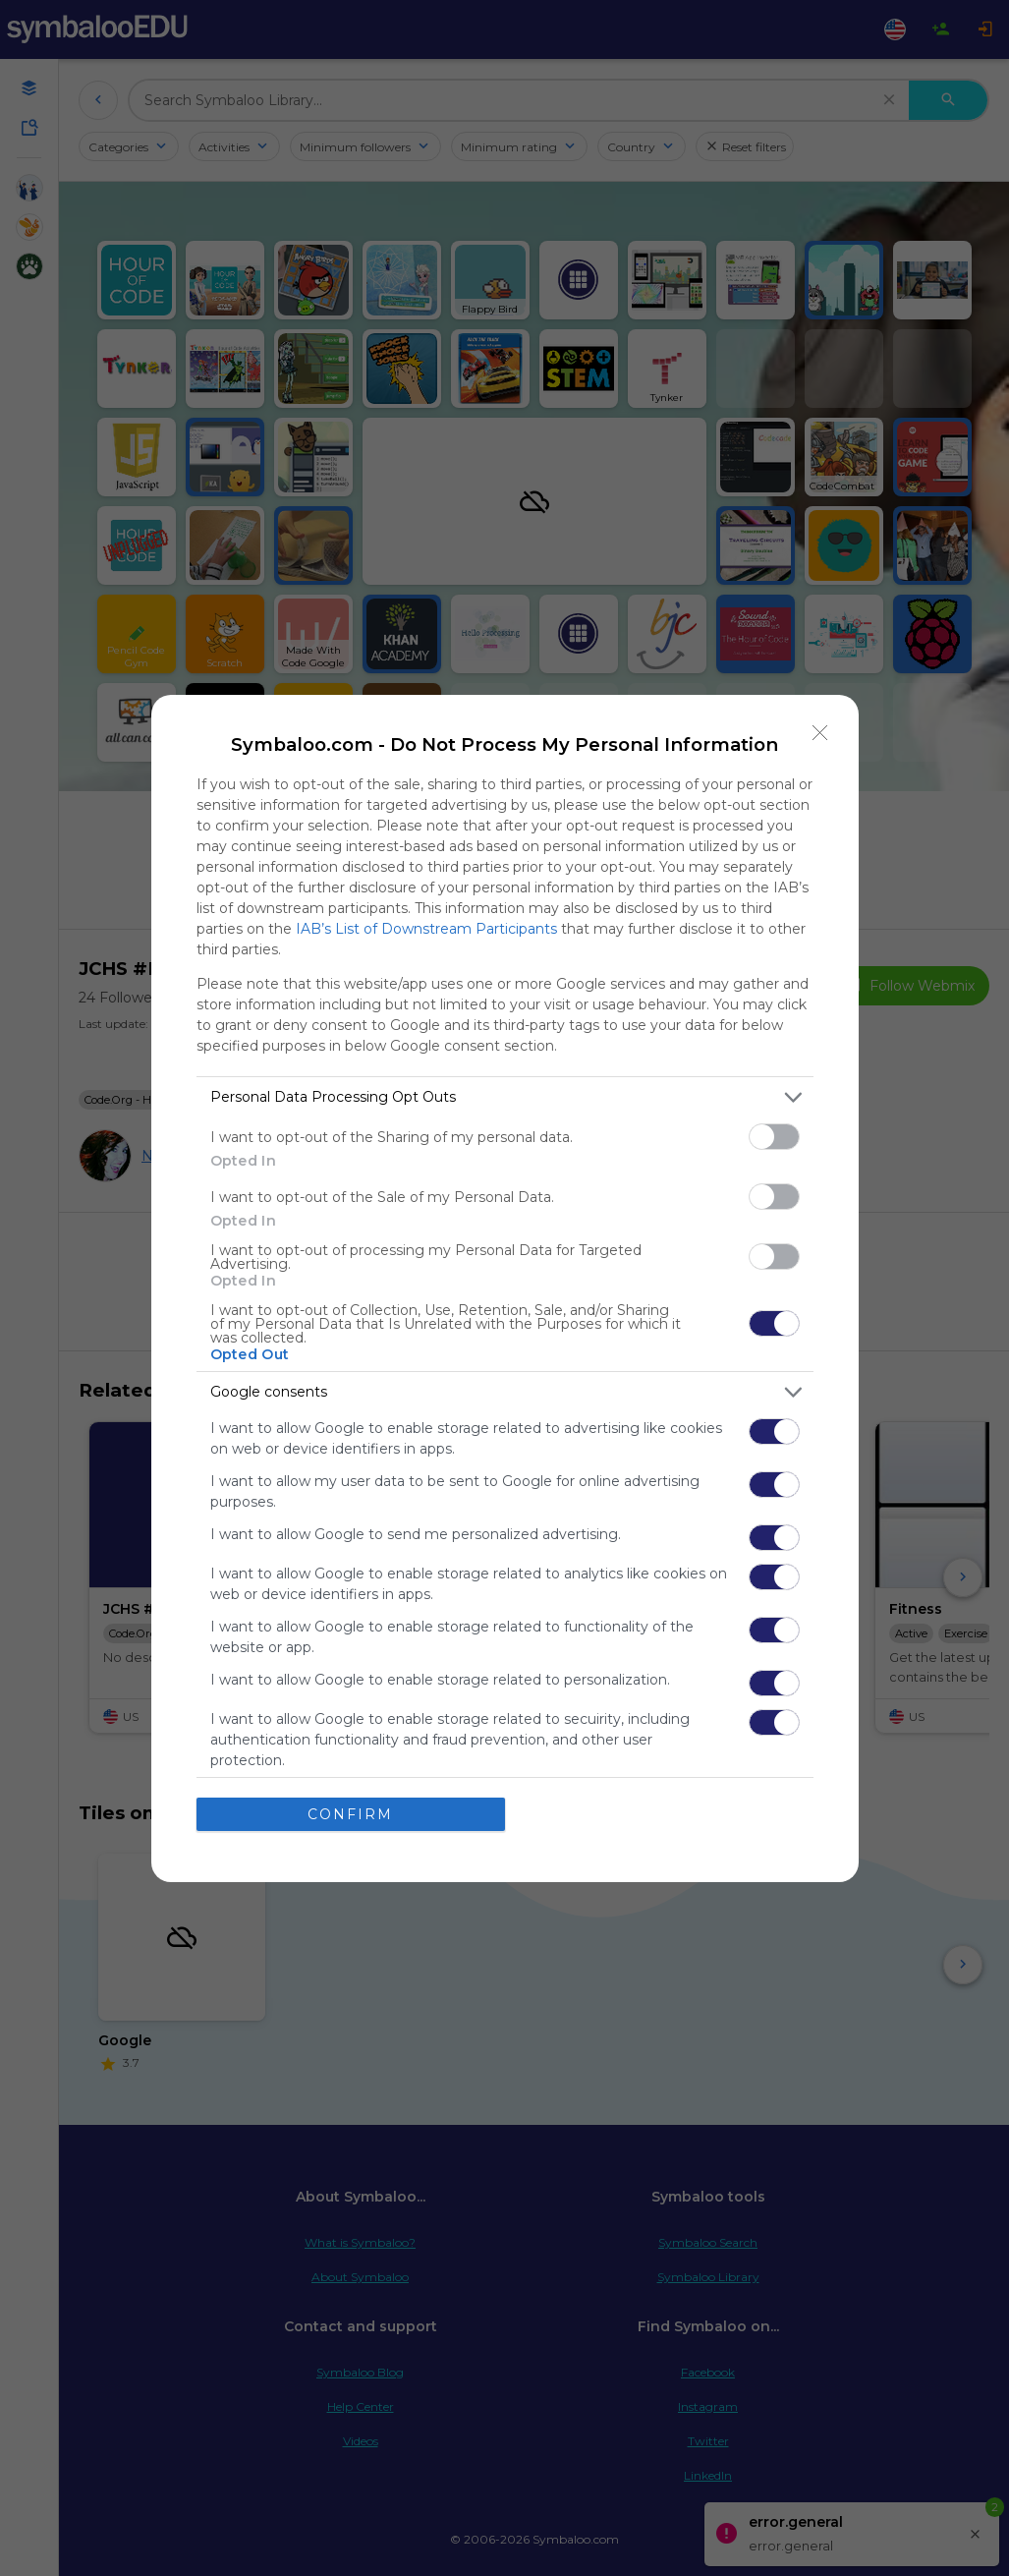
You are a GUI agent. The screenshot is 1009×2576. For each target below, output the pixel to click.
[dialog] (505, 1288)
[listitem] (504, 1097)
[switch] (774, 1136)
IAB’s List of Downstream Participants (426, 929)
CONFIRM (350, 1814)
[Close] (820, 733)
